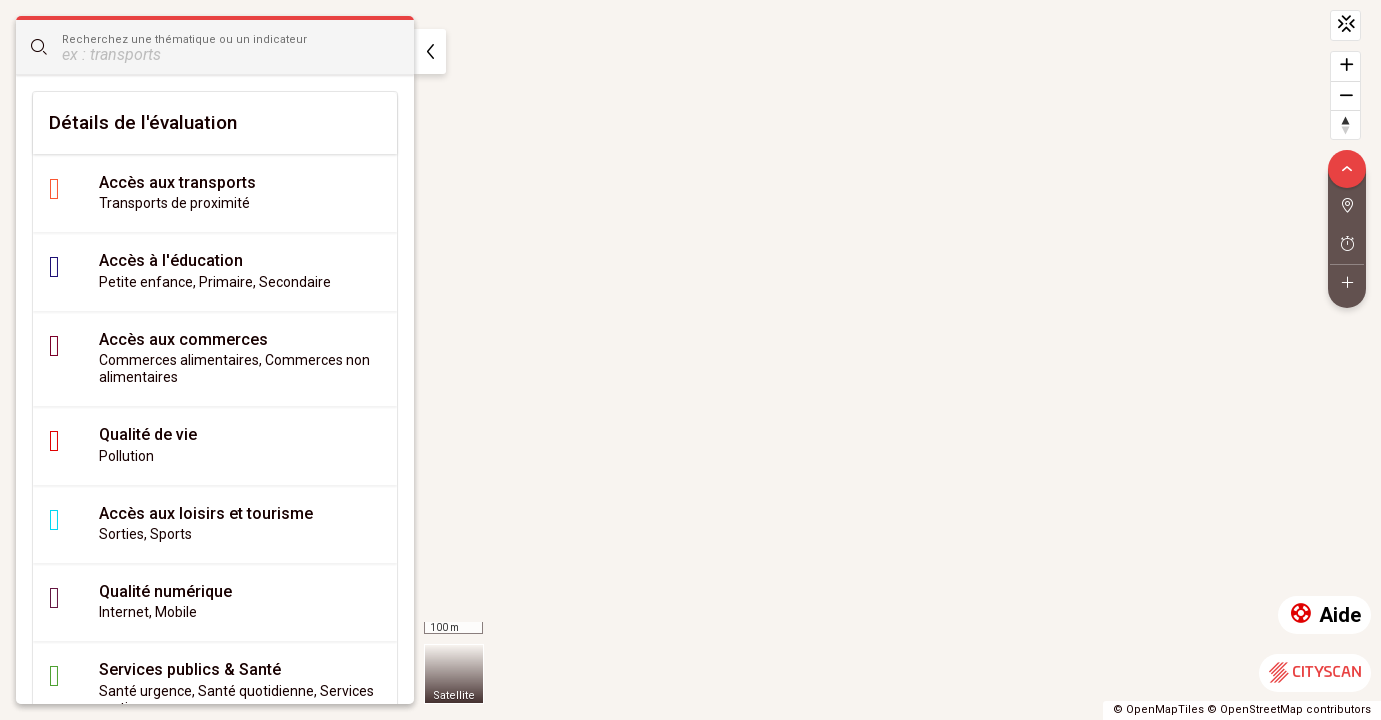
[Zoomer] (1345, 66)
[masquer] (430, 51)
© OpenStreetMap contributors (1289, 709)
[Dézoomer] (1345, 95)
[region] (690, 360)
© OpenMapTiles (1158, 709)
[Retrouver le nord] (1345, 124)
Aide (1324, 615)
